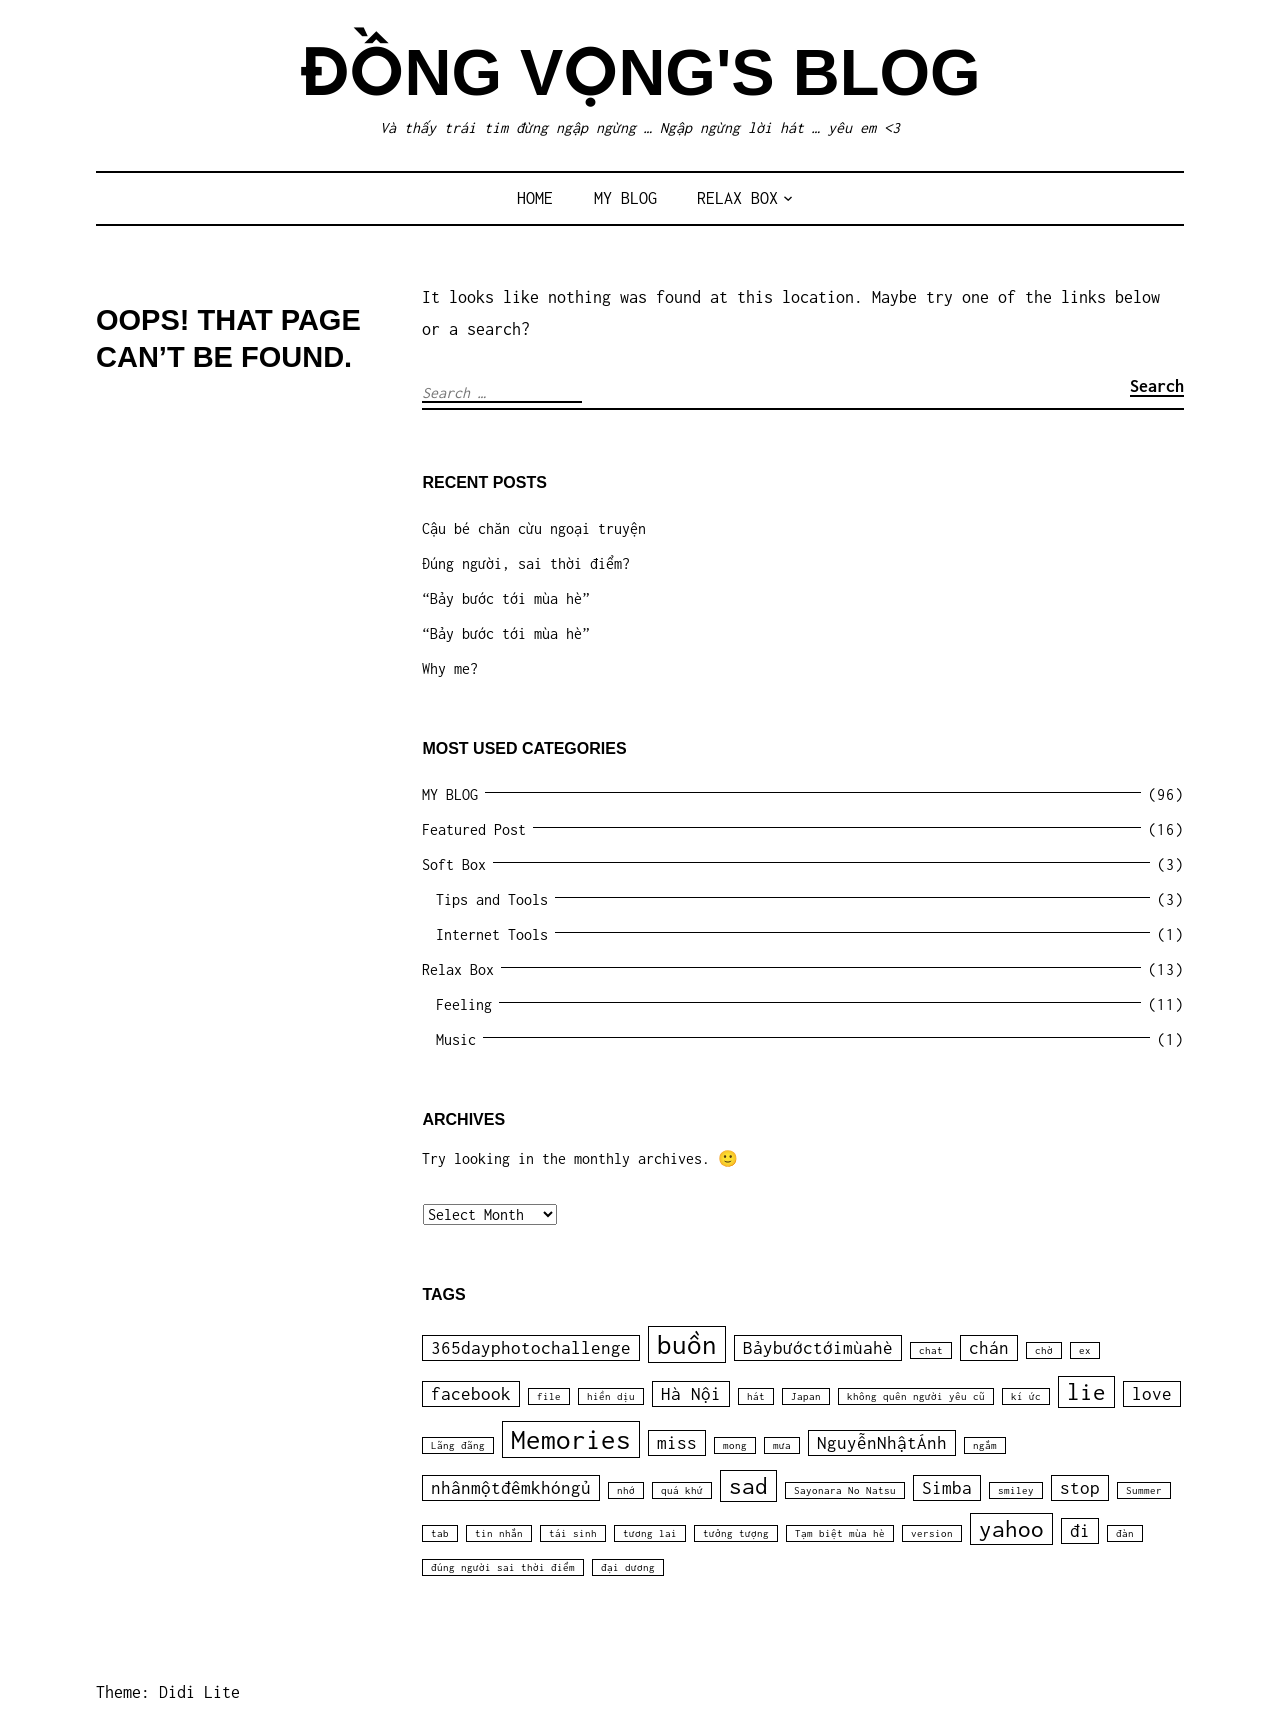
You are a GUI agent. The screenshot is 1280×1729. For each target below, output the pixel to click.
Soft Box (454, 864)
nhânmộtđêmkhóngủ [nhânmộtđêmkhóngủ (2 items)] (511, 1488)
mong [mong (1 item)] (735, 1445)
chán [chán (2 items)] (989, 1348)
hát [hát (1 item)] (756, 1396)
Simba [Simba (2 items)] (947, 1488)
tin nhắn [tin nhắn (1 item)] (499, 1533)
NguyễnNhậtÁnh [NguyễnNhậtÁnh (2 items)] (882, 1443)
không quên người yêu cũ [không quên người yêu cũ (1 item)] (916, 1396)
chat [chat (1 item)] (931, 1350)
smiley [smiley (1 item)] (1016, 1490)
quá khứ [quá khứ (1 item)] (682, 1490)
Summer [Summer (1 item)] (1144, 1490)
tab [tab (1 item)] (440, 1533)
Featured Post (474, 829)
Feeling (464, 1004)
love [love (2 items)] (1152, 1394)
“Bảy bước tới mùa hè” (506, 598)
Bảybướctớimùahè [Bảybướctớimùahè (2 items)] (818, 1348)
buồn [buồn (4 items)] (687, 1344)
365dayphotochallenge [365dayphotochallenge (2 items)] (531, 1348)
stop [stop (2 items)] (1080, 1488)
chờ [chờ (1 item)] (1044, 1350)
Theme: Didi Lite (168, 1692)
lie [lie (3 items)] (1086, 1392)
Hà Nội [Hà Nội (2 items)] (691, 1394)
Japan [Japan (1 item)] (806, 1396)
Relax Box (737, 198)
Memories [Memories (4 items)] (571, 1439)
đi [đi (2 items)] (1080, 1531)
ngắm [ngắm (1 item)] (985, 1445)
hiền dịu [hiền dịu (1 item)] (611, 1396)
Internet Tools (492, 934)
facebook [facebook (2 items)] (471, 1394)
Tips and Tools (492, 899)
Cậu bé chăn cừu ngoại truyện (534, 528)
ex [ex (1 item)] (1085, 1350)
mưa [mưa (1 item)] (782, 1445)
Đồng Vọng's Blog (639, 72)
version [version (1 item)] (932, 1533)
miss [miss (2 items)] (677, 1443)
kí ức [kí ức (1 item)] (1026, 1396)
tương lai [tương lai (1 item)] (650, 1533)
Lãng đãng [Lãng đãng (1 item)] (458, 1445)
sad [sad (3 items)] (748, 1486)
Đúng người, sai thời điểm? (526, 563)
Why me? (450, 668)
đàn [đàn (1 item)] (1125, 1533)
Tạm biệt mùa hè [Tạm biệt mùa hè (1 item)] (840, 1533)
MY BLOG (625, 198)
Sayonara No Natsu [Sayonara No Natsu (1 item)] (845, 1490)
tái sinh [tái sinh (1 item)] (573, 1533)
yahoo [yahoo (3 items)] (1011, 1529)
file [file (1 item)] (549, 1396)
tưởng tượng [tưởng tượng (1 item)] (736, 1533)
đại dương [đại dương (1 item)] (628, 1567)
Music (456, 1039)
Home (535, 198)
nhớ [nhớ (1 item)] (626, 1490)
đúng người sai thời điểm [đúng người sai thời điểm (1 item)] (503, 1567)
